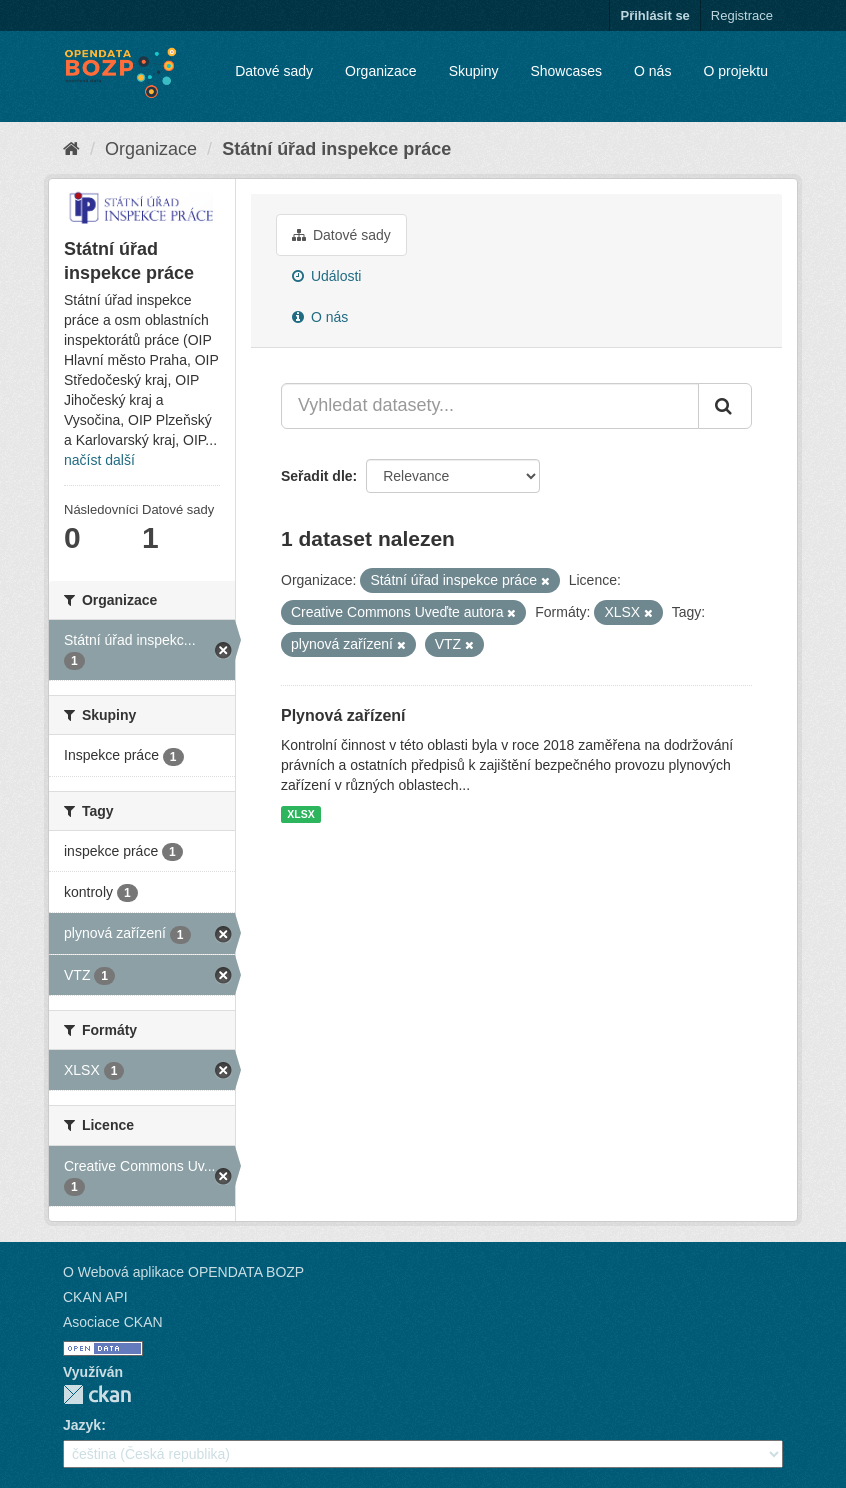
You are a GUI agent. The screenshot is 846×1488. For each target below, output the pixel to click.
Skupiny (474, 71)
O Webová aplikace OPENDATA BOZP (183, 1272)
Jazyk (82, 1425)
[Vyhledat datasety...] (490, 406)
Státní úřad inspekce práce (336, 149)
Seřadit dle (317, 476)
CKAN (97, 1394)
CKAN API (95, 1297)
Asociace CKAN (113, 1322)
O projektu (735, 71)
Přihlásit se (654, 15)
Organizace (381, 71)
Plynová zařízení (343, 715)
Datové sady (274, 71)
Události (326, 276)
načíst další (99, 460)
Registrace (742, 15)
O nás (652, 71)
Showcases (566, 71)
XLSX (300, 814)
